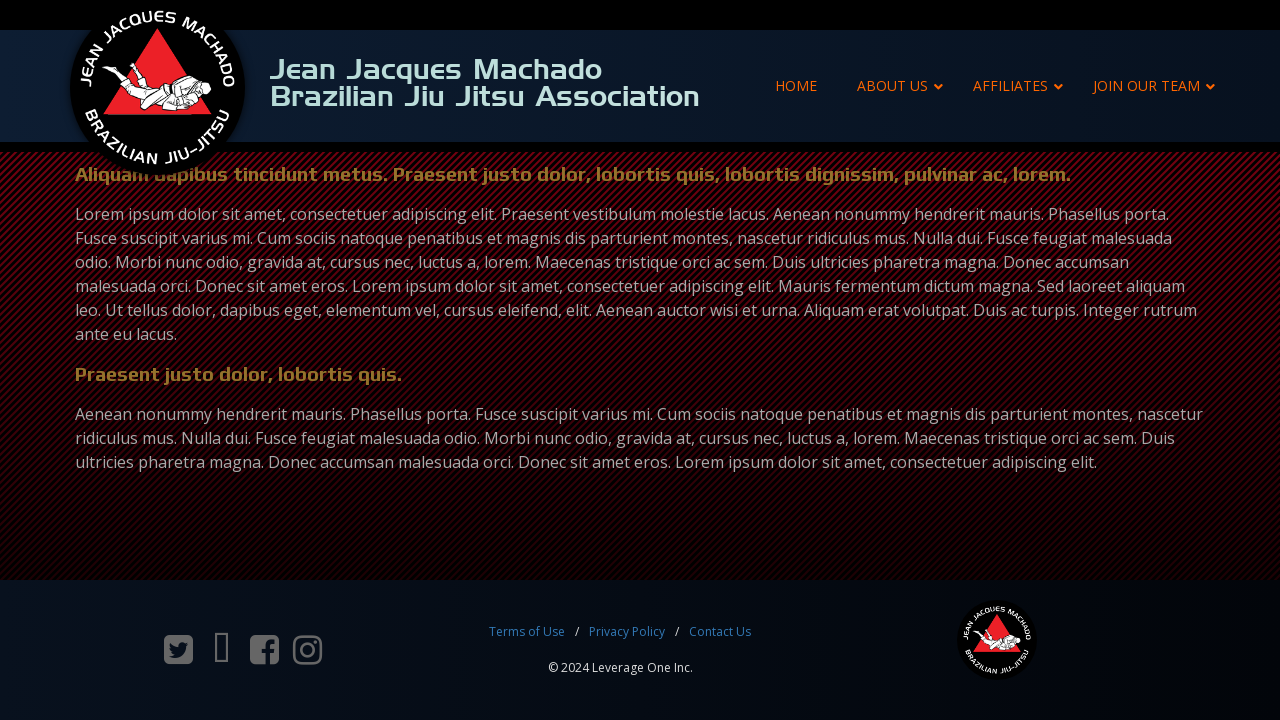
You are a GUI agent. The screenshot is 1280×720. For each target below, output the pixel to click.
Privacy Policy (627, 631)
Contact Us (720, 631)
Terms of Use (527, 631)
